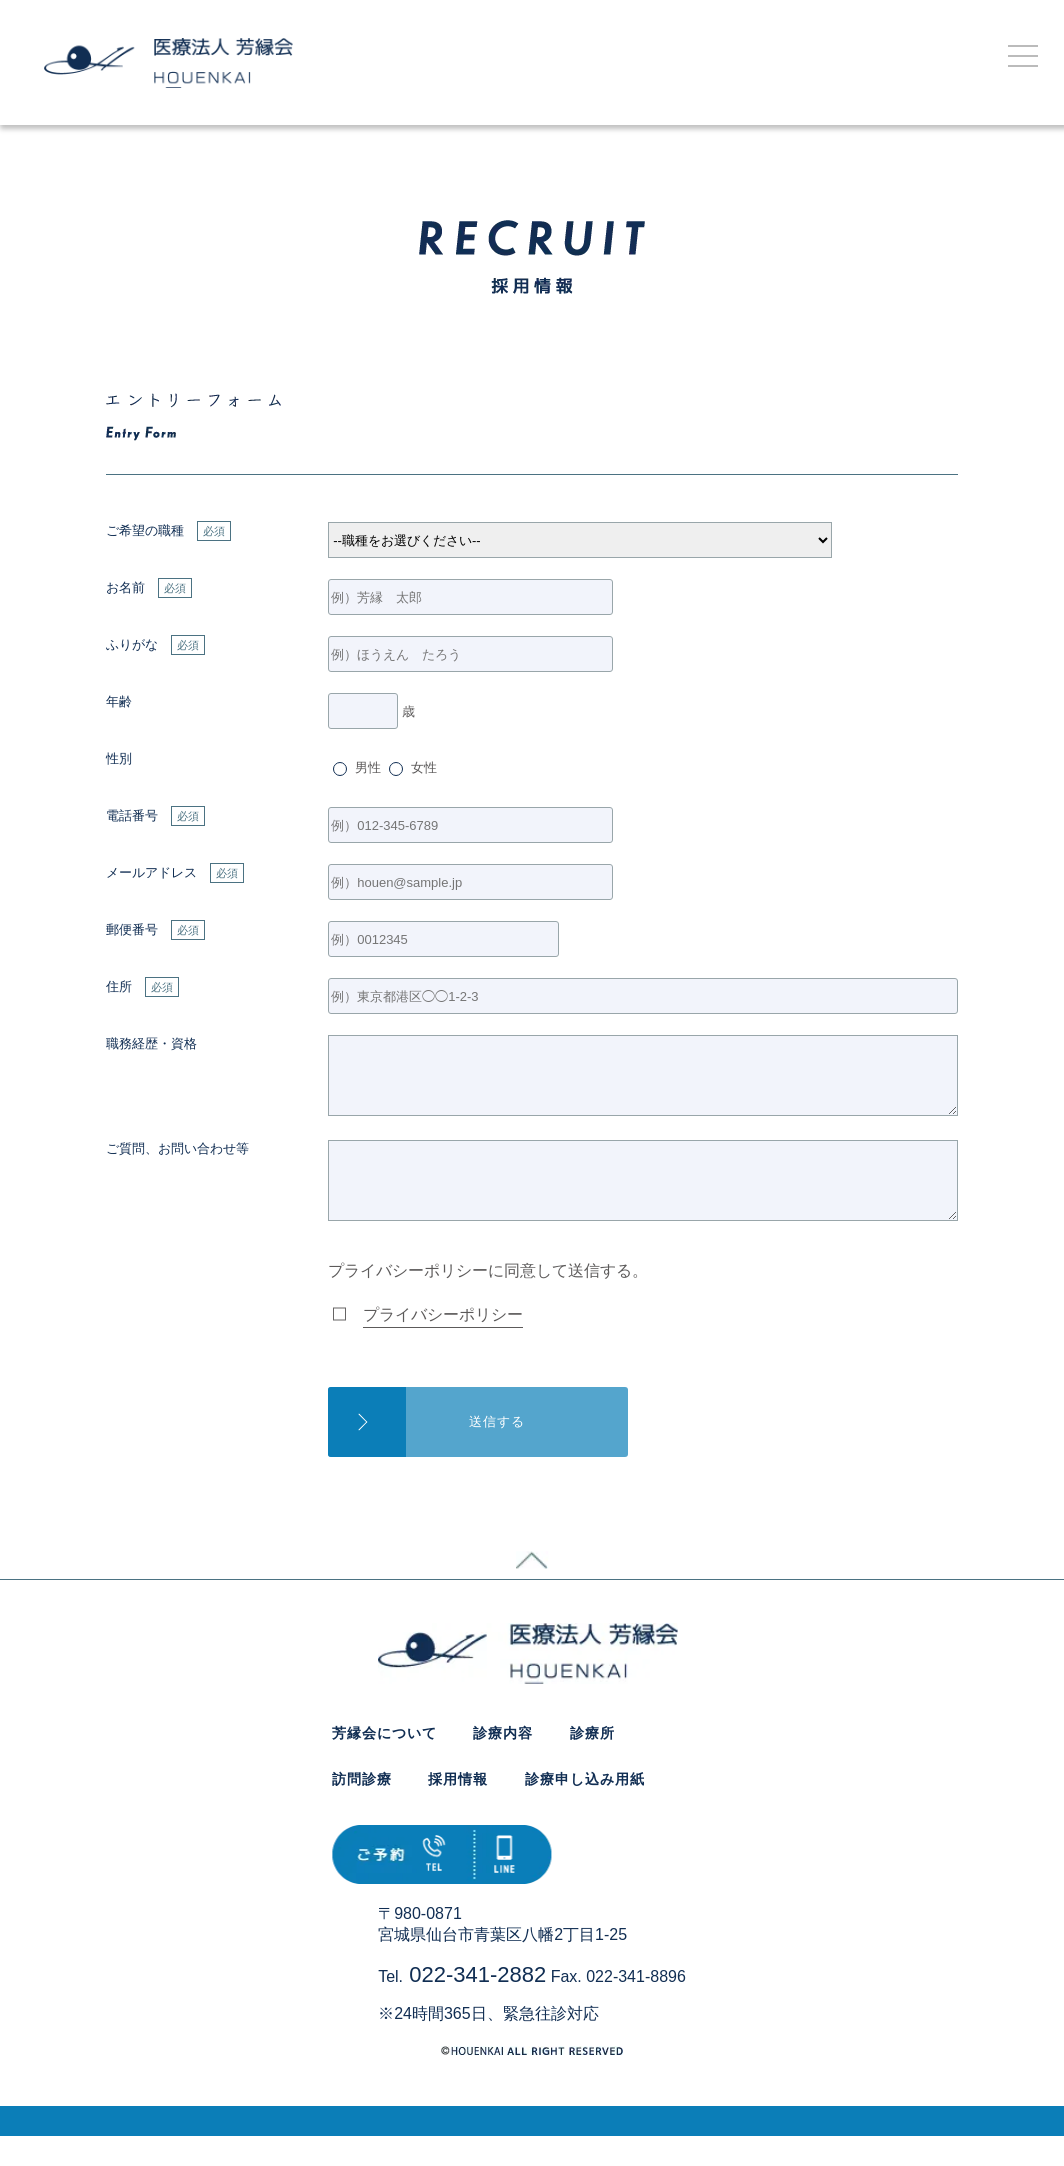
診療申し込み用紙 (585, 1809)
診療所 (592, 1763)
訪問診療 (362, 1809)
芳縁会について (384, 1763)
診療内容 (503, 1763)
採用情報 (458, 1809)
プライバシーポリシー (443, 1344)
